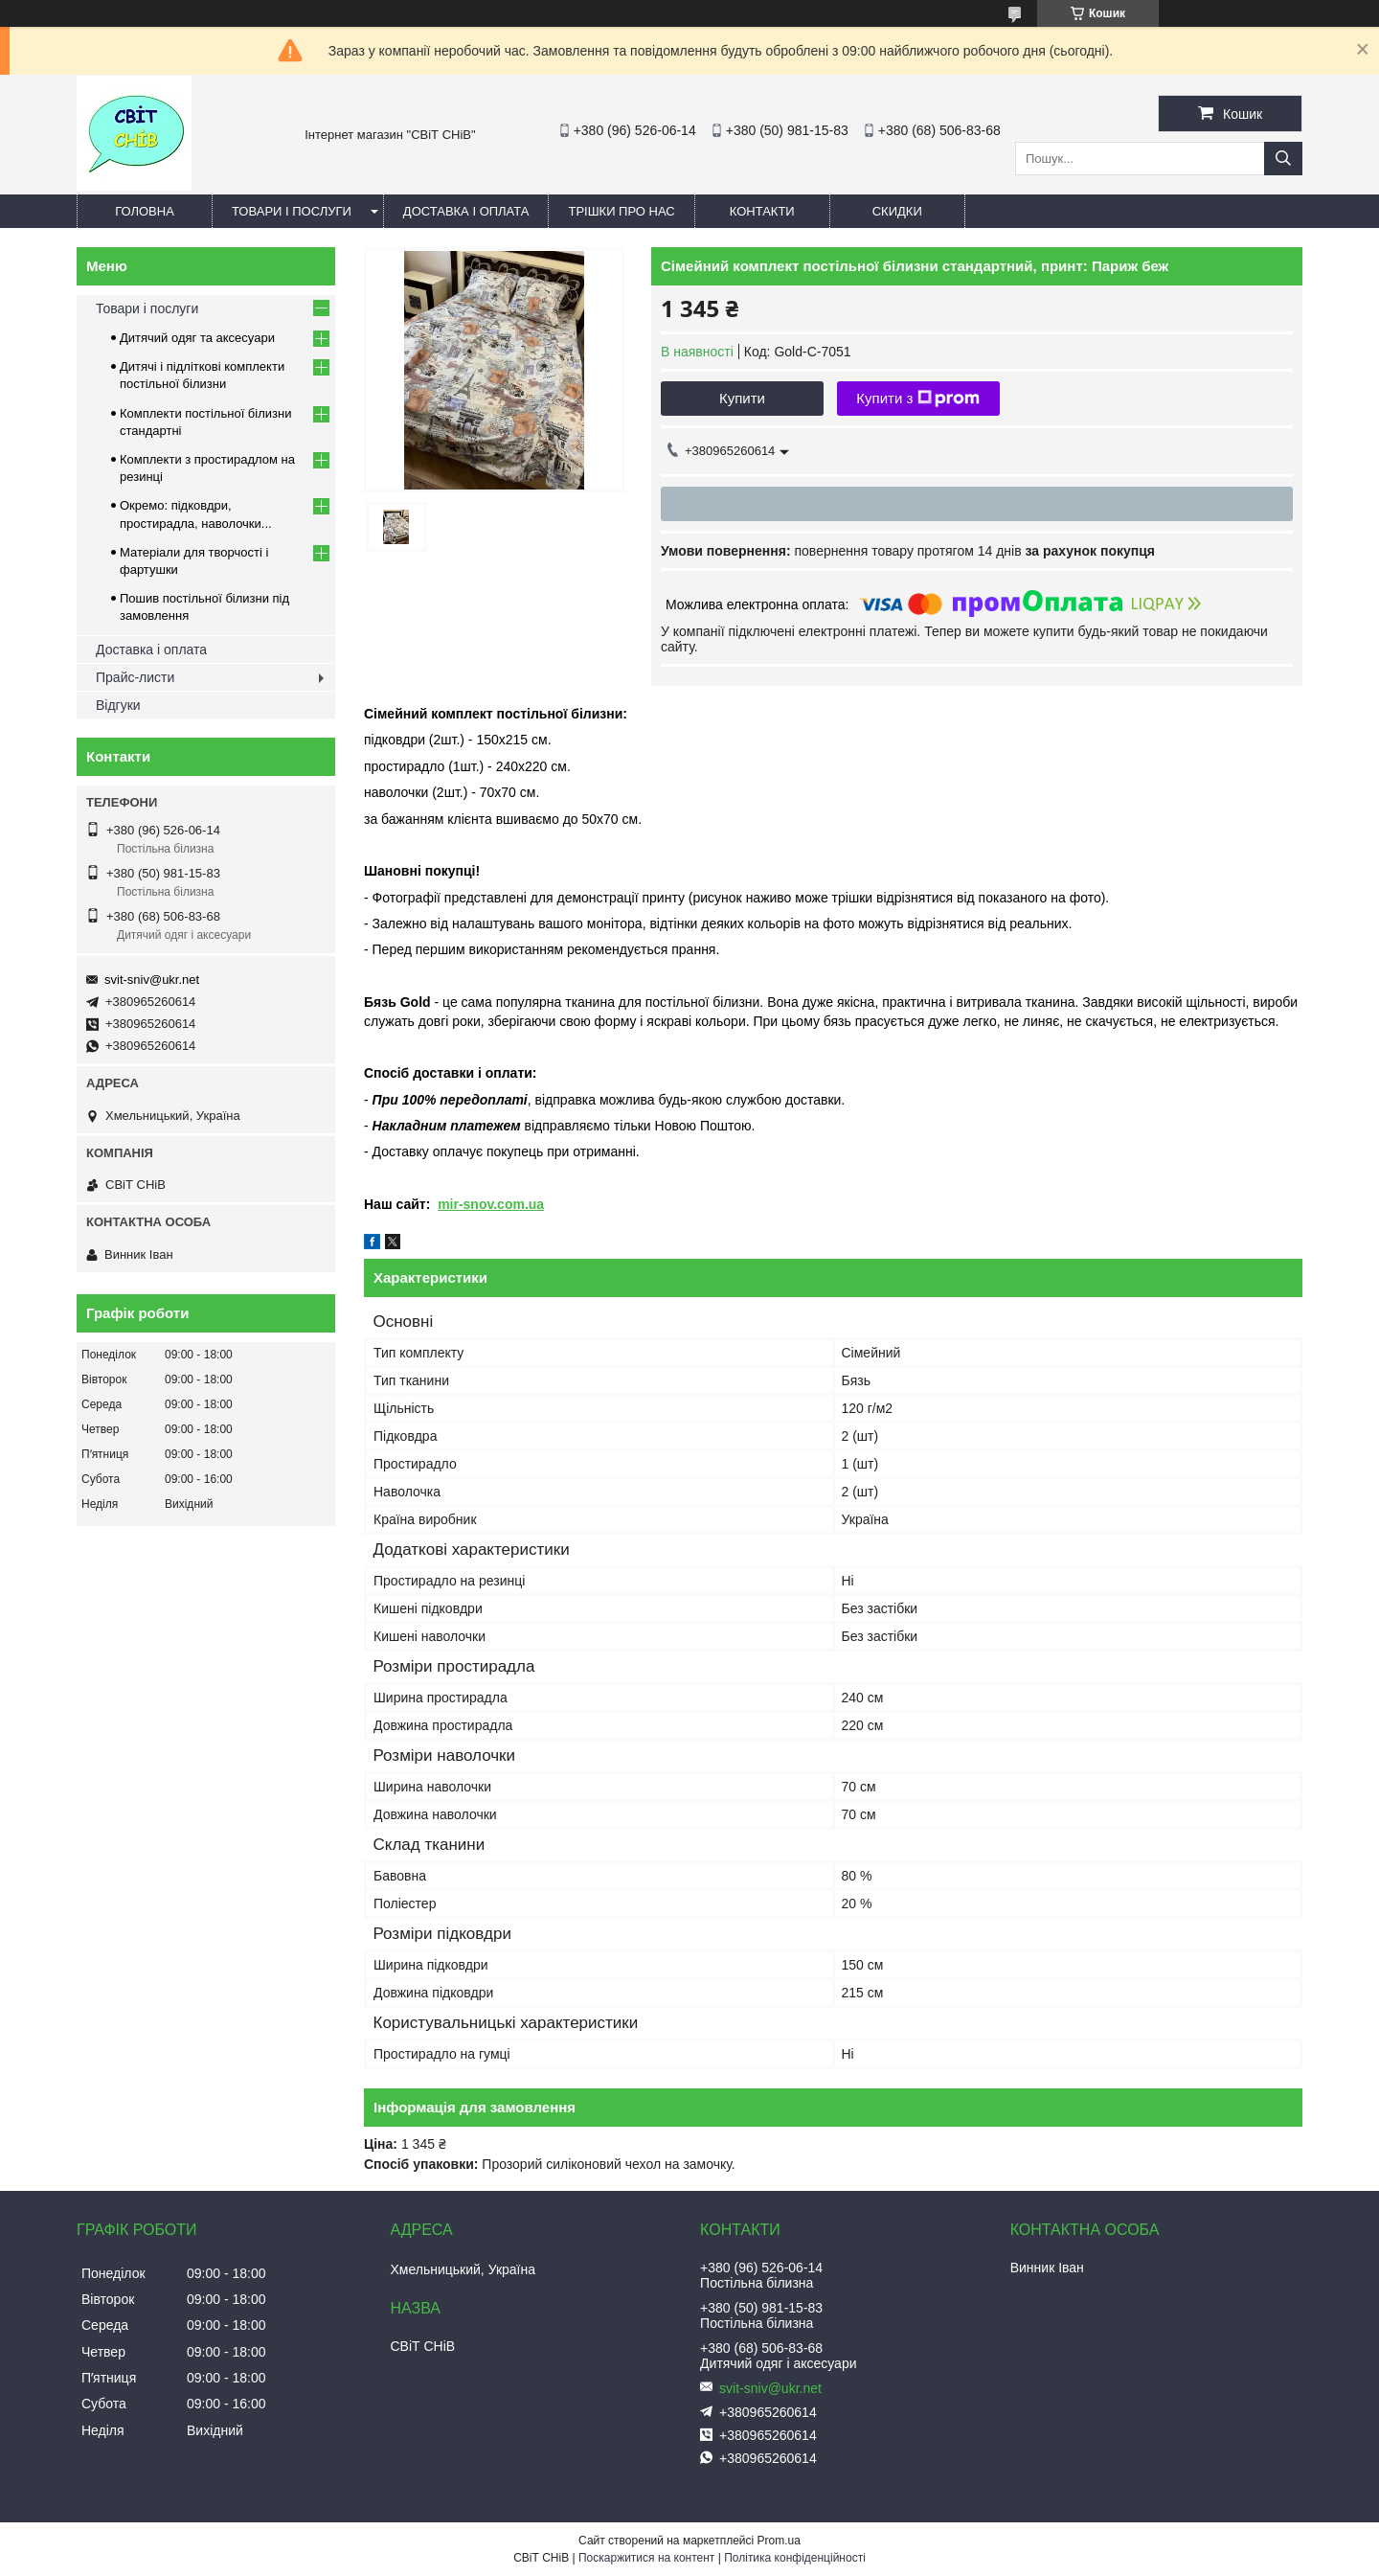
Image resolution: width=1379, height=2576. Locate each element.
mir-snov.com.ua (491, 1204)
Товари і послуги (291, 211)
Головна (144, 211)
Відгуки (118, 705)
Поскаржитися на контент (646, 2558)
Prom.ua (779, 2540)
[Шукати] (1283, 158)
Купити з (918, 398)
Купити (742, 398)
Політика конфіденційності (795, 2558)
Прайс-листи (135, 677)
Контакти (762, 211)
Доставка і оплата (466, 211)
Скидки (897, 211)
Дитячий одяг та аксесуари (197, 338)
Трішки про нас (621, 211)
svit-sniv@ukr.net (151, 979)
